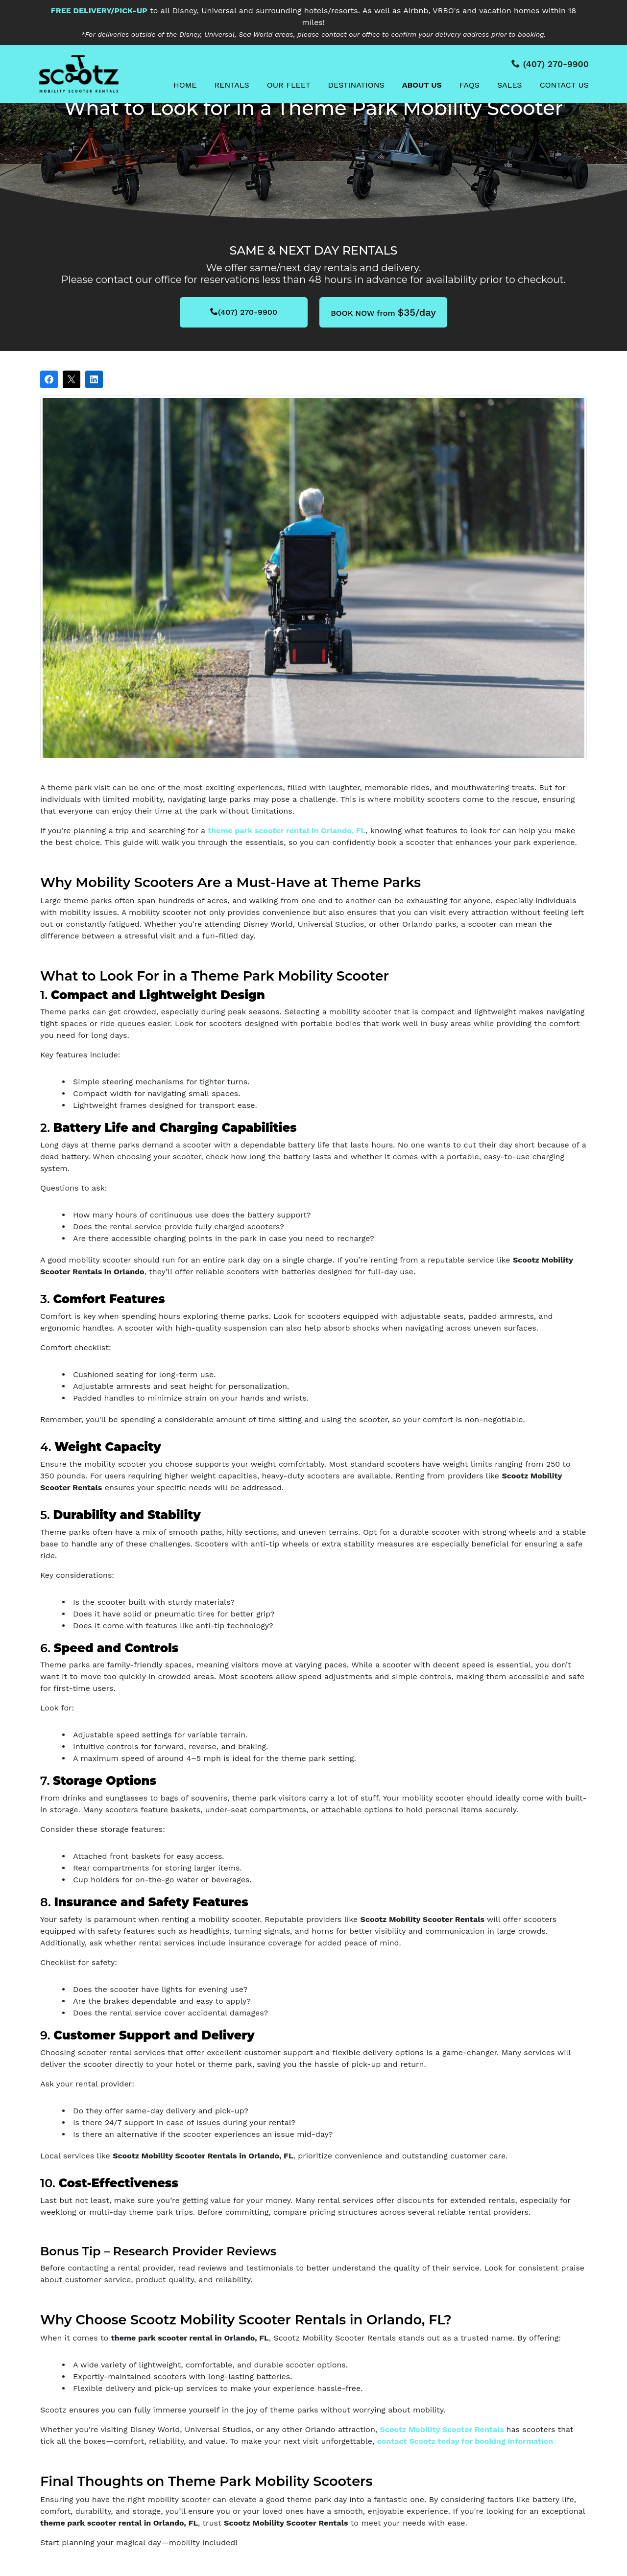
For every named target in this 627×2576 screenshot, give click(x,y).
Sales (509, 85)
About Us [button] (422, 85)
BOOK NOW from (383, 312)
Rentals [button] (232, 85)
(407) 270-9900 (243, 312)
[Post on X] (71, 379)
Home (185, 85)
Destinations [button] (356, 85)
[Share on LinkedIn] (94, 379)
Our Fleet (289, 85)
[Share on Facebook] (49, 379)
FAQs (469, 85)
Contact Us (564, 85)
